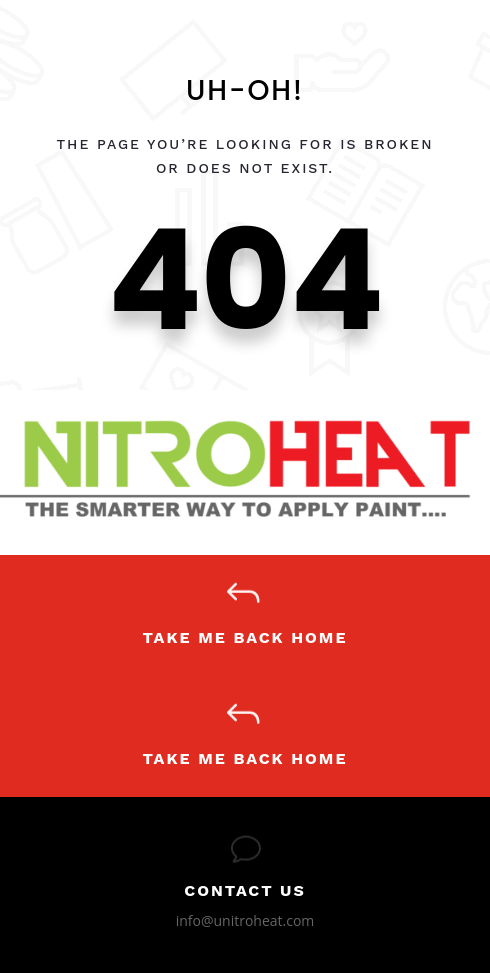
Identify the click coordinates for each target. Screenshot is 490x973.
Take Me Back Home (244, 637)
